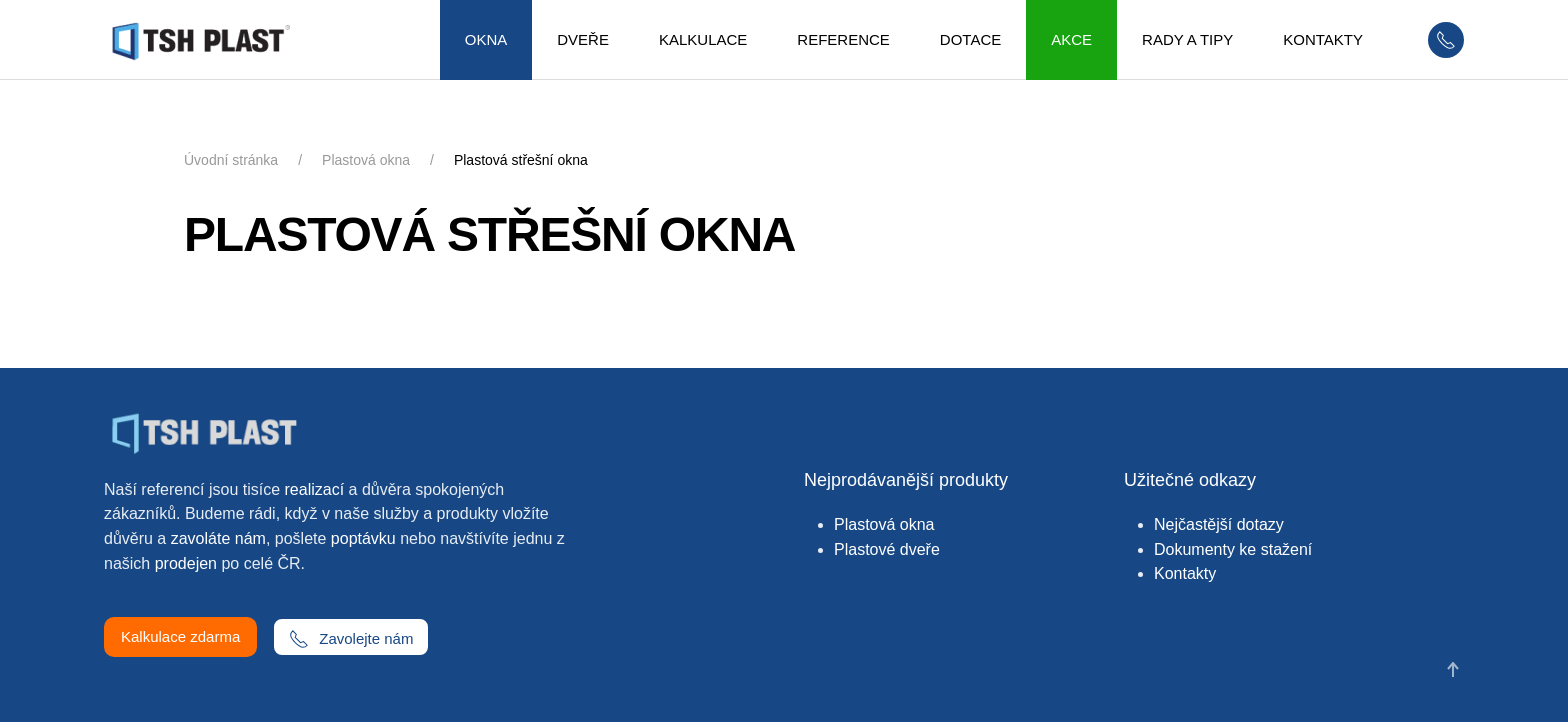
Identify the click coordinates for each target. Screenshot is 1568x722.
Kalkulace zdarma (180, 636)
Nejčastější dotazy (1219, 524)
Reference (843, 39)
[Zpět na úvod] (208, 40)
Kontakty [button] (1323, 39)
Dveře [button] (583, 39)
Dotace (970, 39)
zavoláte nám (218, 538)
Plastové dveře (887, 549)
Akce (1071, 39)
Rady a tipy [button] (1187, 39)
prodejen (186, 563)
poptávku (363, 538)
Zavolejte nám (351, 639)
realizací (315, 489)
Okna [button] (486, 39)
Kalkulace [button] (703, 39)
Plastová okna (884, 524)
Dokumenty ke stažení (1233, 549)
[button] (1453, 669)
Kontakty (1185, 573)
